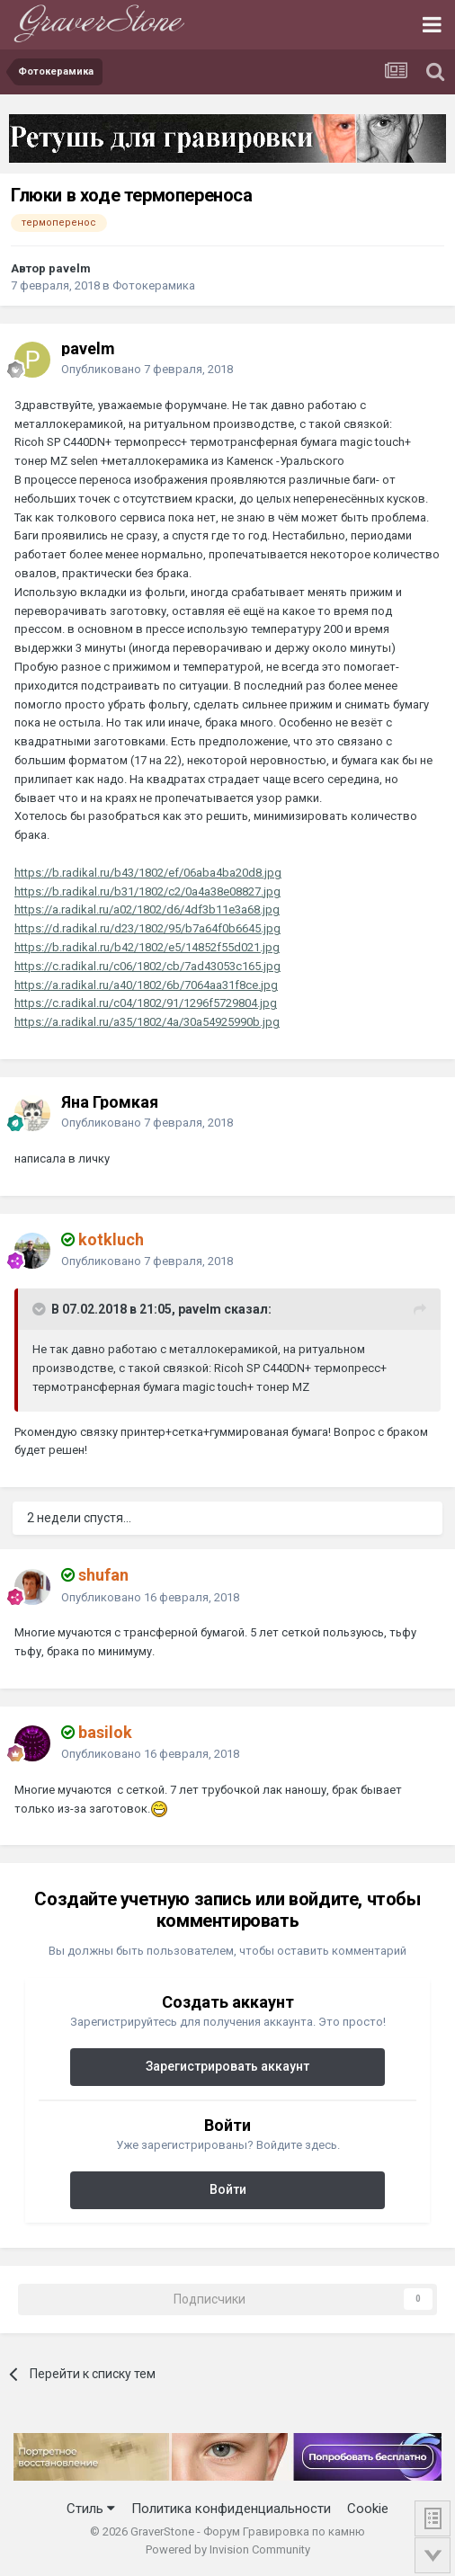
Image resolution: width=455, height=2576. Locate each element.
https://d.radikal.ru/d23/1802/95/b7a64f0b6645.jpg (147, 928)
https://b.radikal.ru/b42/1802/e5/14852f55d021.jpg (147, 947)
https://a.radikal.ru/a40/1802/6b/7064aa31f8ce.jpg (146, 985)
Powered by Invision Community (228, 2549)
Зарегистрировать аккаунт (227, 2066)
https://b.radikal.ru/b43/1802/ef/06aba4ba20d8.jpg (147, 872)
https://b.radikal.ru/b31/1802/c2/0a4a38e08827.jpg (147, 891)
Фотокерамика (153, 285)
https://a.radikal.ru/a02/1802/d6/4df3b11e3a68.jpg (147, 909)
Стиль (91, 2508)
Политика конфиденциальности (231, 2508)
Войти (228, 2189)
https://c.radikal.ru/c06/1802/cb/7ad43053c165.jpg (147, 966)
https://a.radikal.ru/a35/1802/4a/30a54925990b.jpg (147, 1022)
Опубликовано (147, 369)
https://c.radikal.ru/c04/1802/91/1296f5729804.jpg (145, 1003)
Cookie (367, 2508)
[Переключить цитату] (40, 1309)
